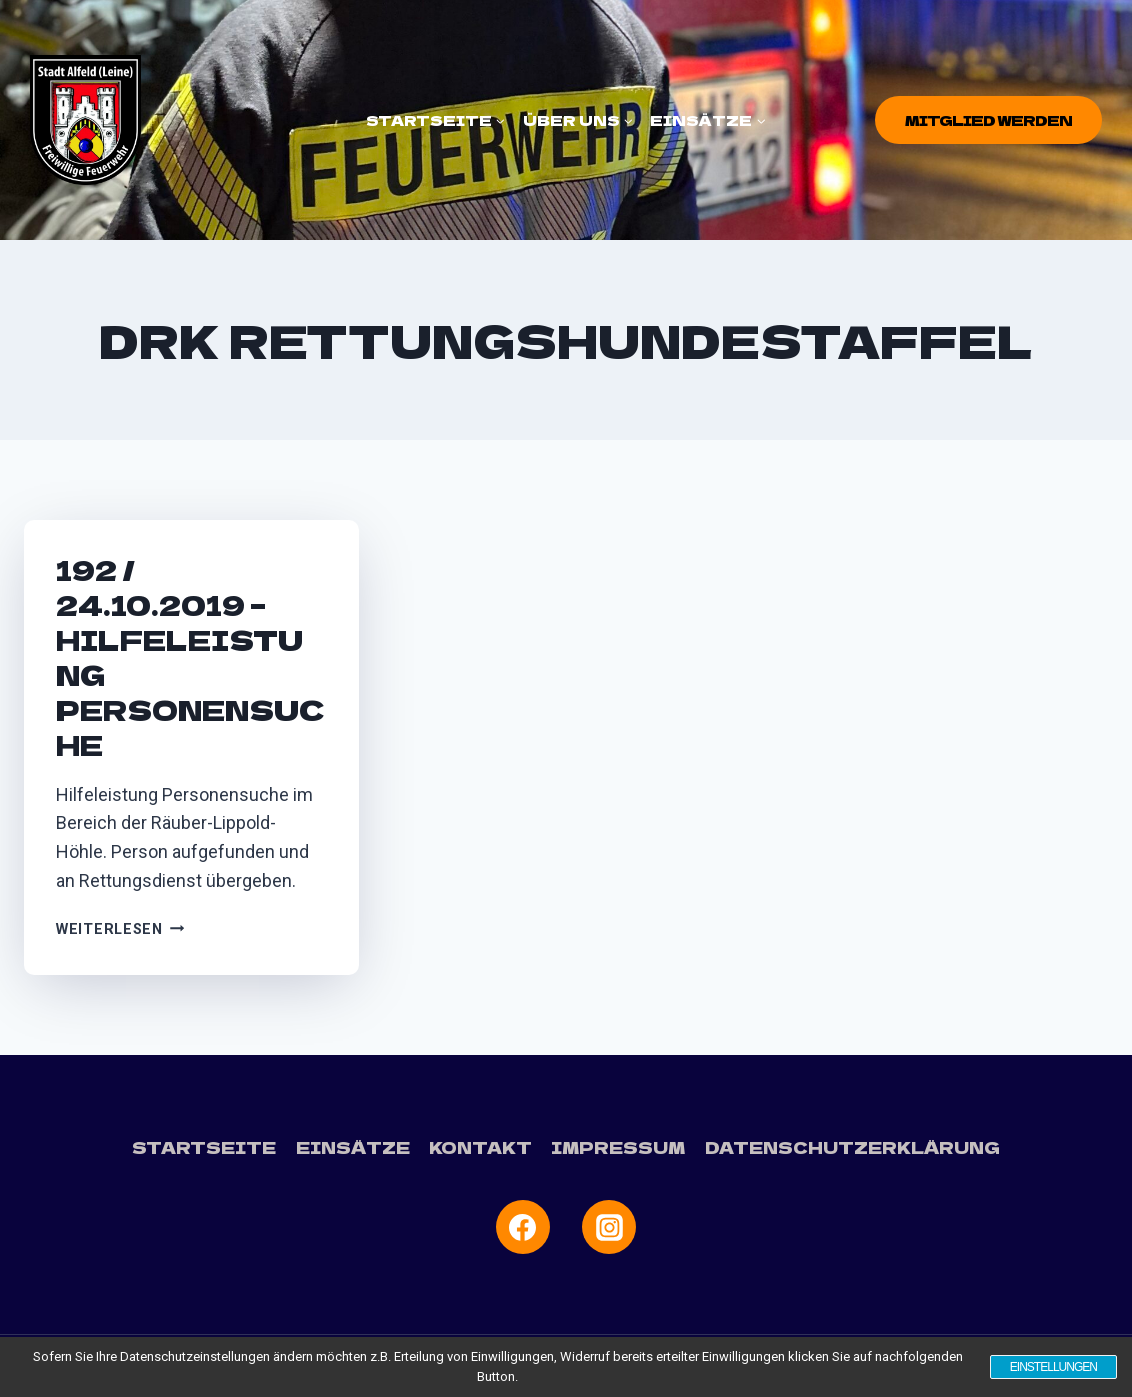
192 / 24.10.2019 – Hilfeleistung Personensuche (190, 657)
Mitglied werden (988, 120)
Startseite (206, 1147)
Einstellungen (1052, 1367)
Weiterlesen (120, 929)
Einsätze (354, 1147)
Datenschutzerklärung (851, 1147)
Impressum (619, 1147)
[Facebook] (523, 1227)
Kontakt (482, 1147)
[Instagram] (609, 1227)
